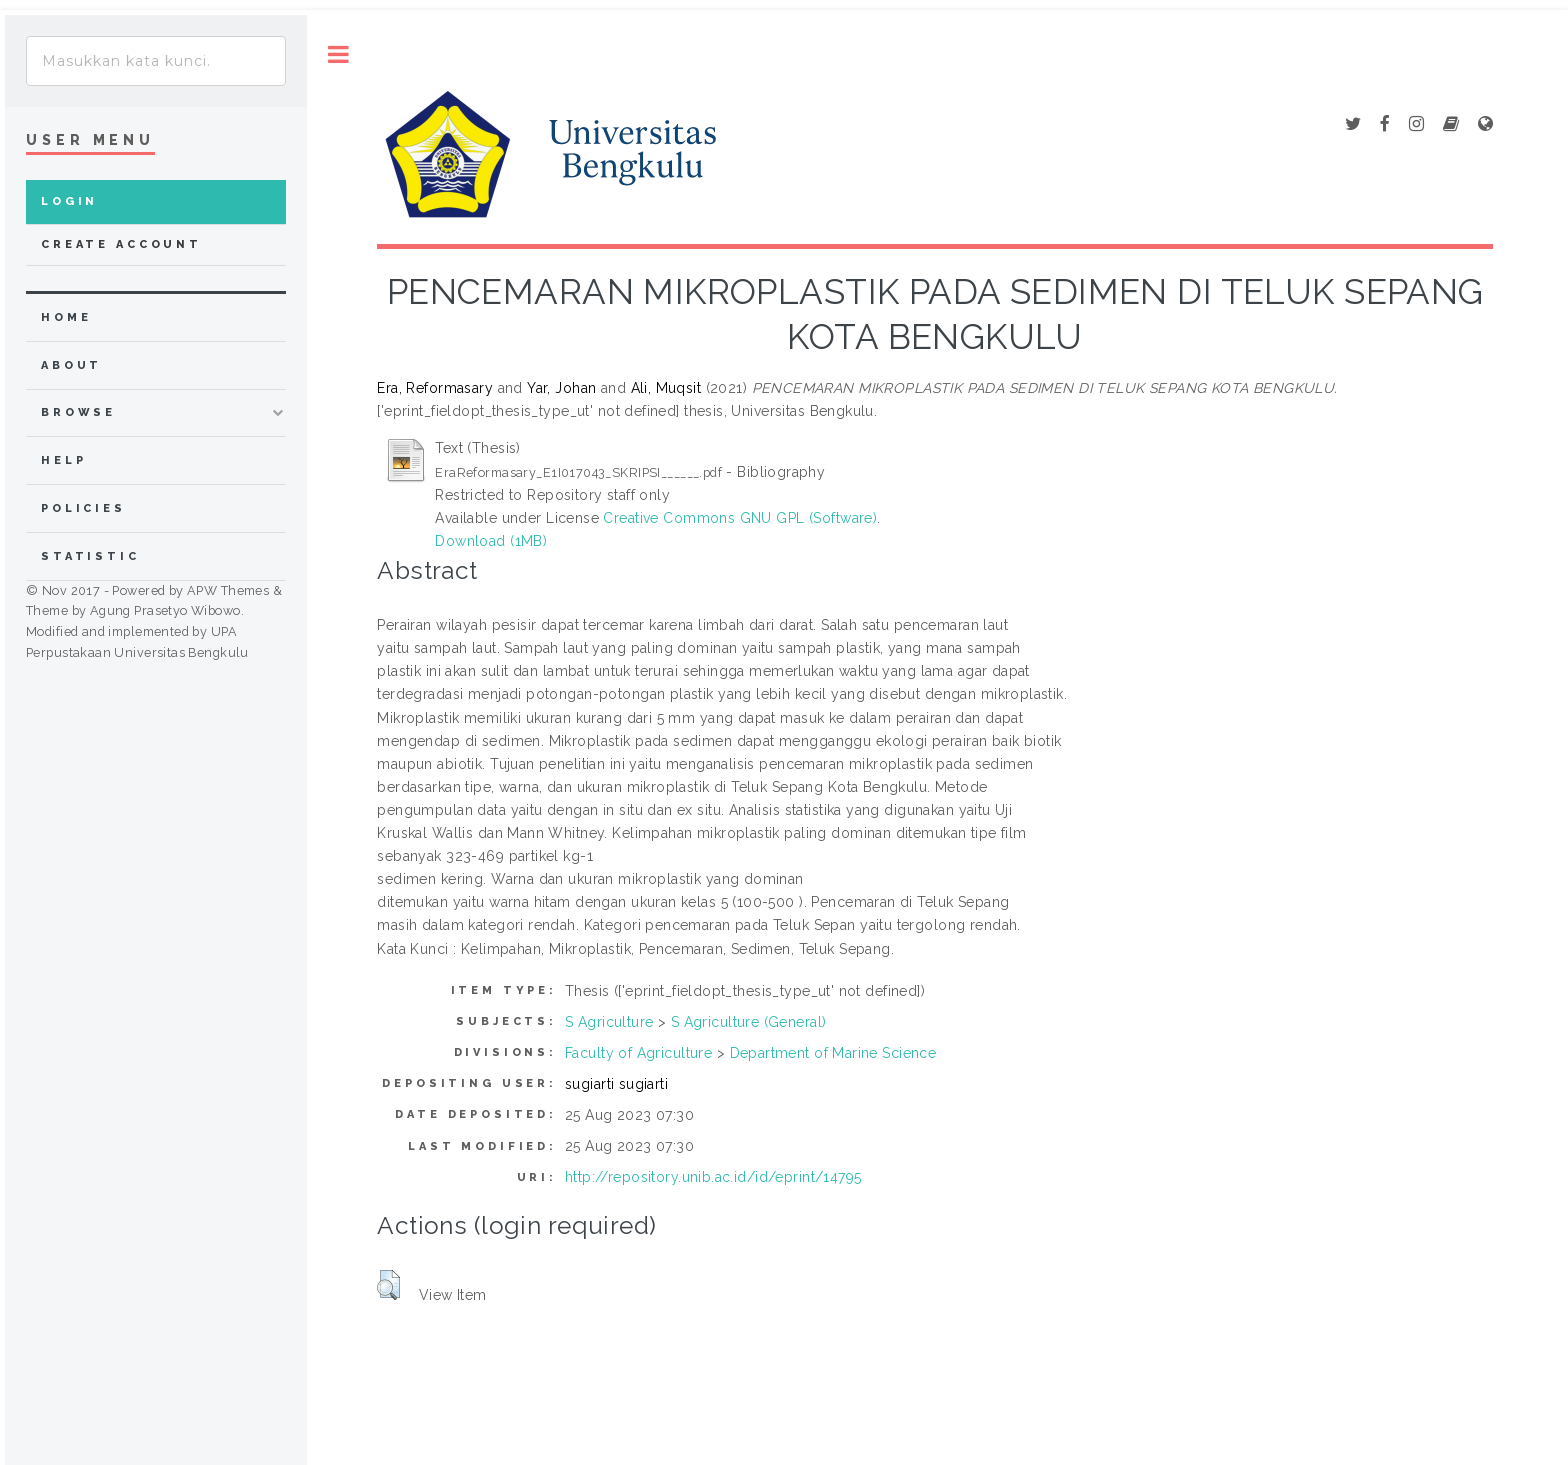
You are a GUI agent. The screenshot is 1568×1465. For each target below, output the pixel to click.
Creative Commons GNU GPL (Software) (740, 518)
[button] (388, 1285)
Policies (83, 508)
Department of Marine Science (833, 1053)
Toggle (338, 54)
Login (69, 201)
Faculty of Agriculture (638, 1053)
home (66, 317)
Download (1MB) (491, 541)
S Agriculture (609, 1022)
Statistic (90, 556)
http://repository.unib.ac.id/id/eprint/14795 (713, 1177)
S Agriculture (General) (749, 1022)
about (71, 365)
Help (63, 460)
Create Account (121, 244)
